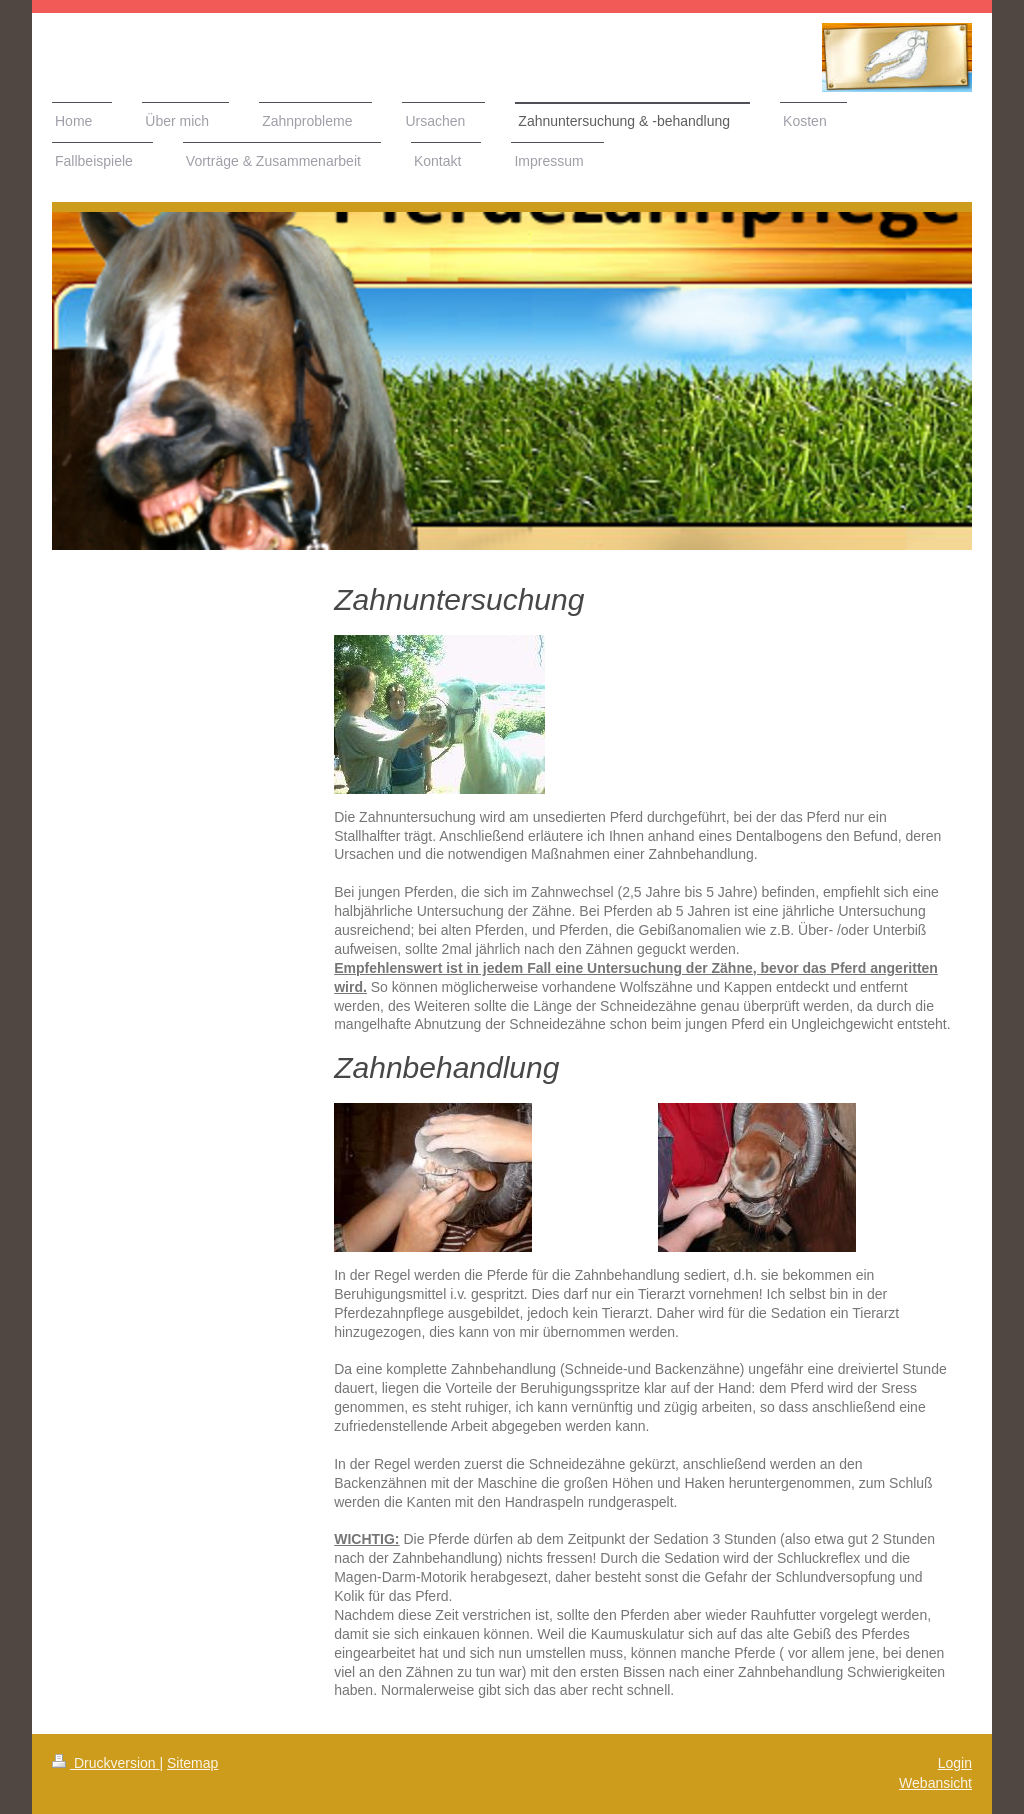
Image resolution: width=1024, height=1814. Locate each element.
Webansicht (935, 1783)
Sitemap (192, 1763)
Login (955, 1763)
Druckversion (105, 1763)
